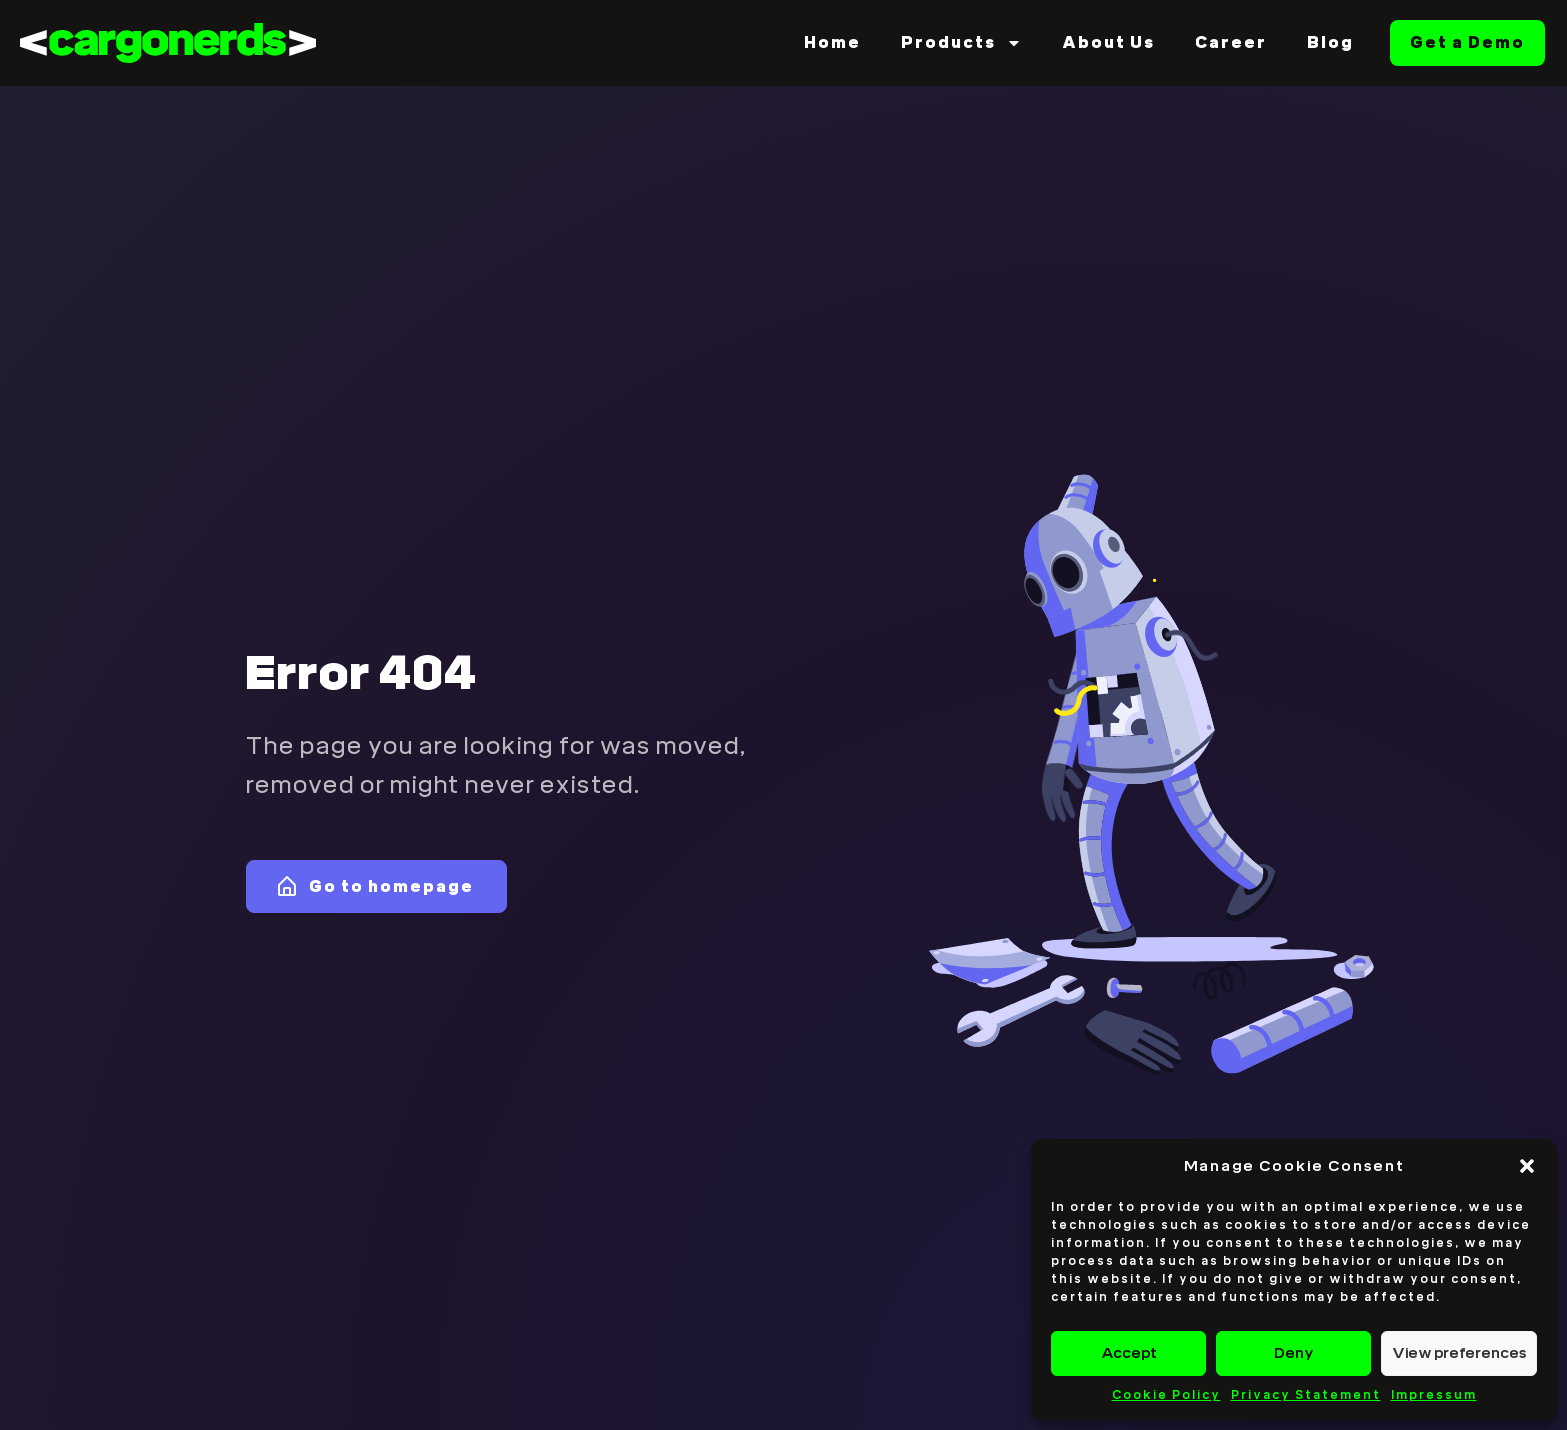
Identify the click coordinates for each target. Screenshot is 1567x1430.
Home (832, 42)
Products (961, 43)
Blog (1330, 42)
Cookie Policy (1166, 1395)
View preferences (1459, 1353)
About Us (1108, 42)
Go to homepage (374, 887)
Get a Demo (1467, 42)
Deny (1294, 1353)
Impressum (1434, 1395)
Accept (1129, 1353)
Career (1231, 42)
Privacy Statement (1306, 1395)
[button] (1527, 1166)
